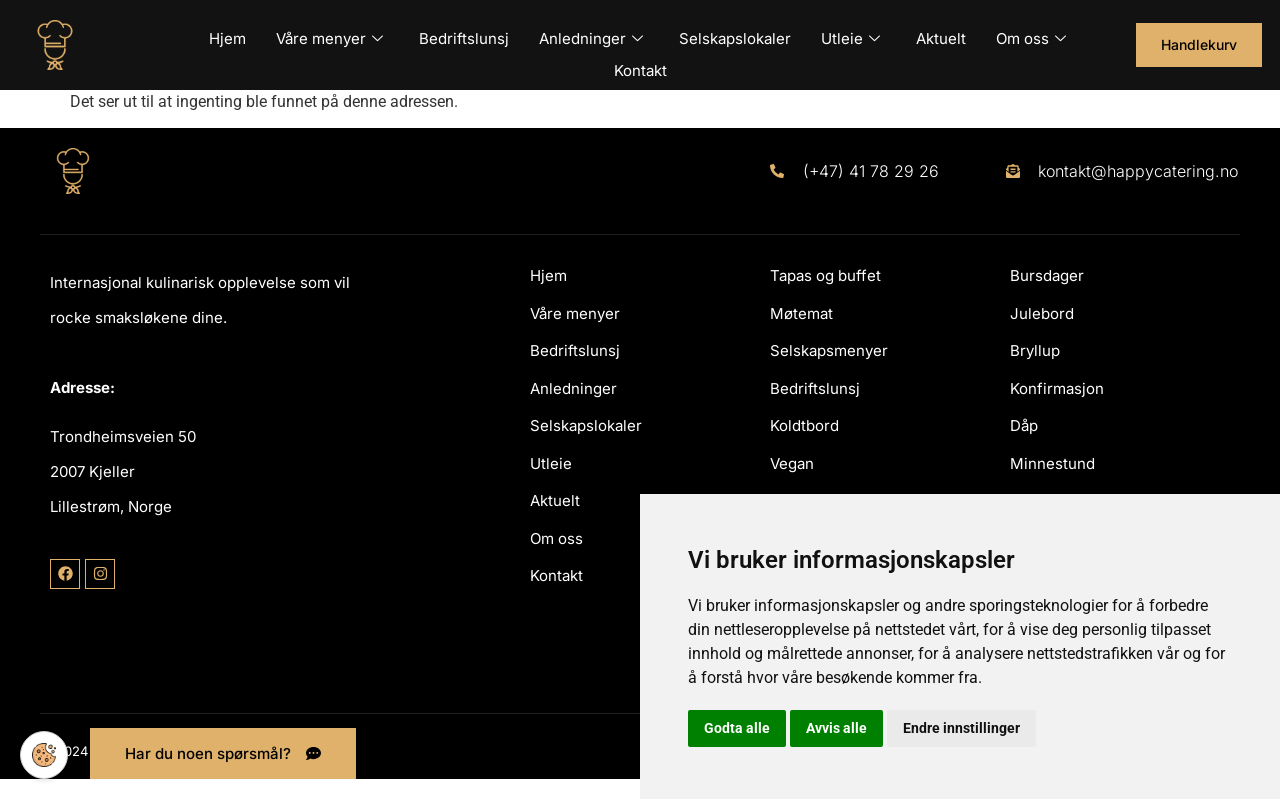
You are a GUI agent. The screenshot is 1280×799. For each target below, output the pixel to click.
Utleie (850, 33)
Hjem (227, 33)
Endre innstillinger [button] (961, 728)
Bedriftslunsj (464, 33)
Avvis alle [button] (836, 728)
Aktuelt (941, 33)
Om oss (1031, 33)
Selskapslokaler (735, 33)
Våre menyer (329, 33)
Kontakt (640, 55)
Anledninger (591, 33)
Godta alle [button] (737, 728)
